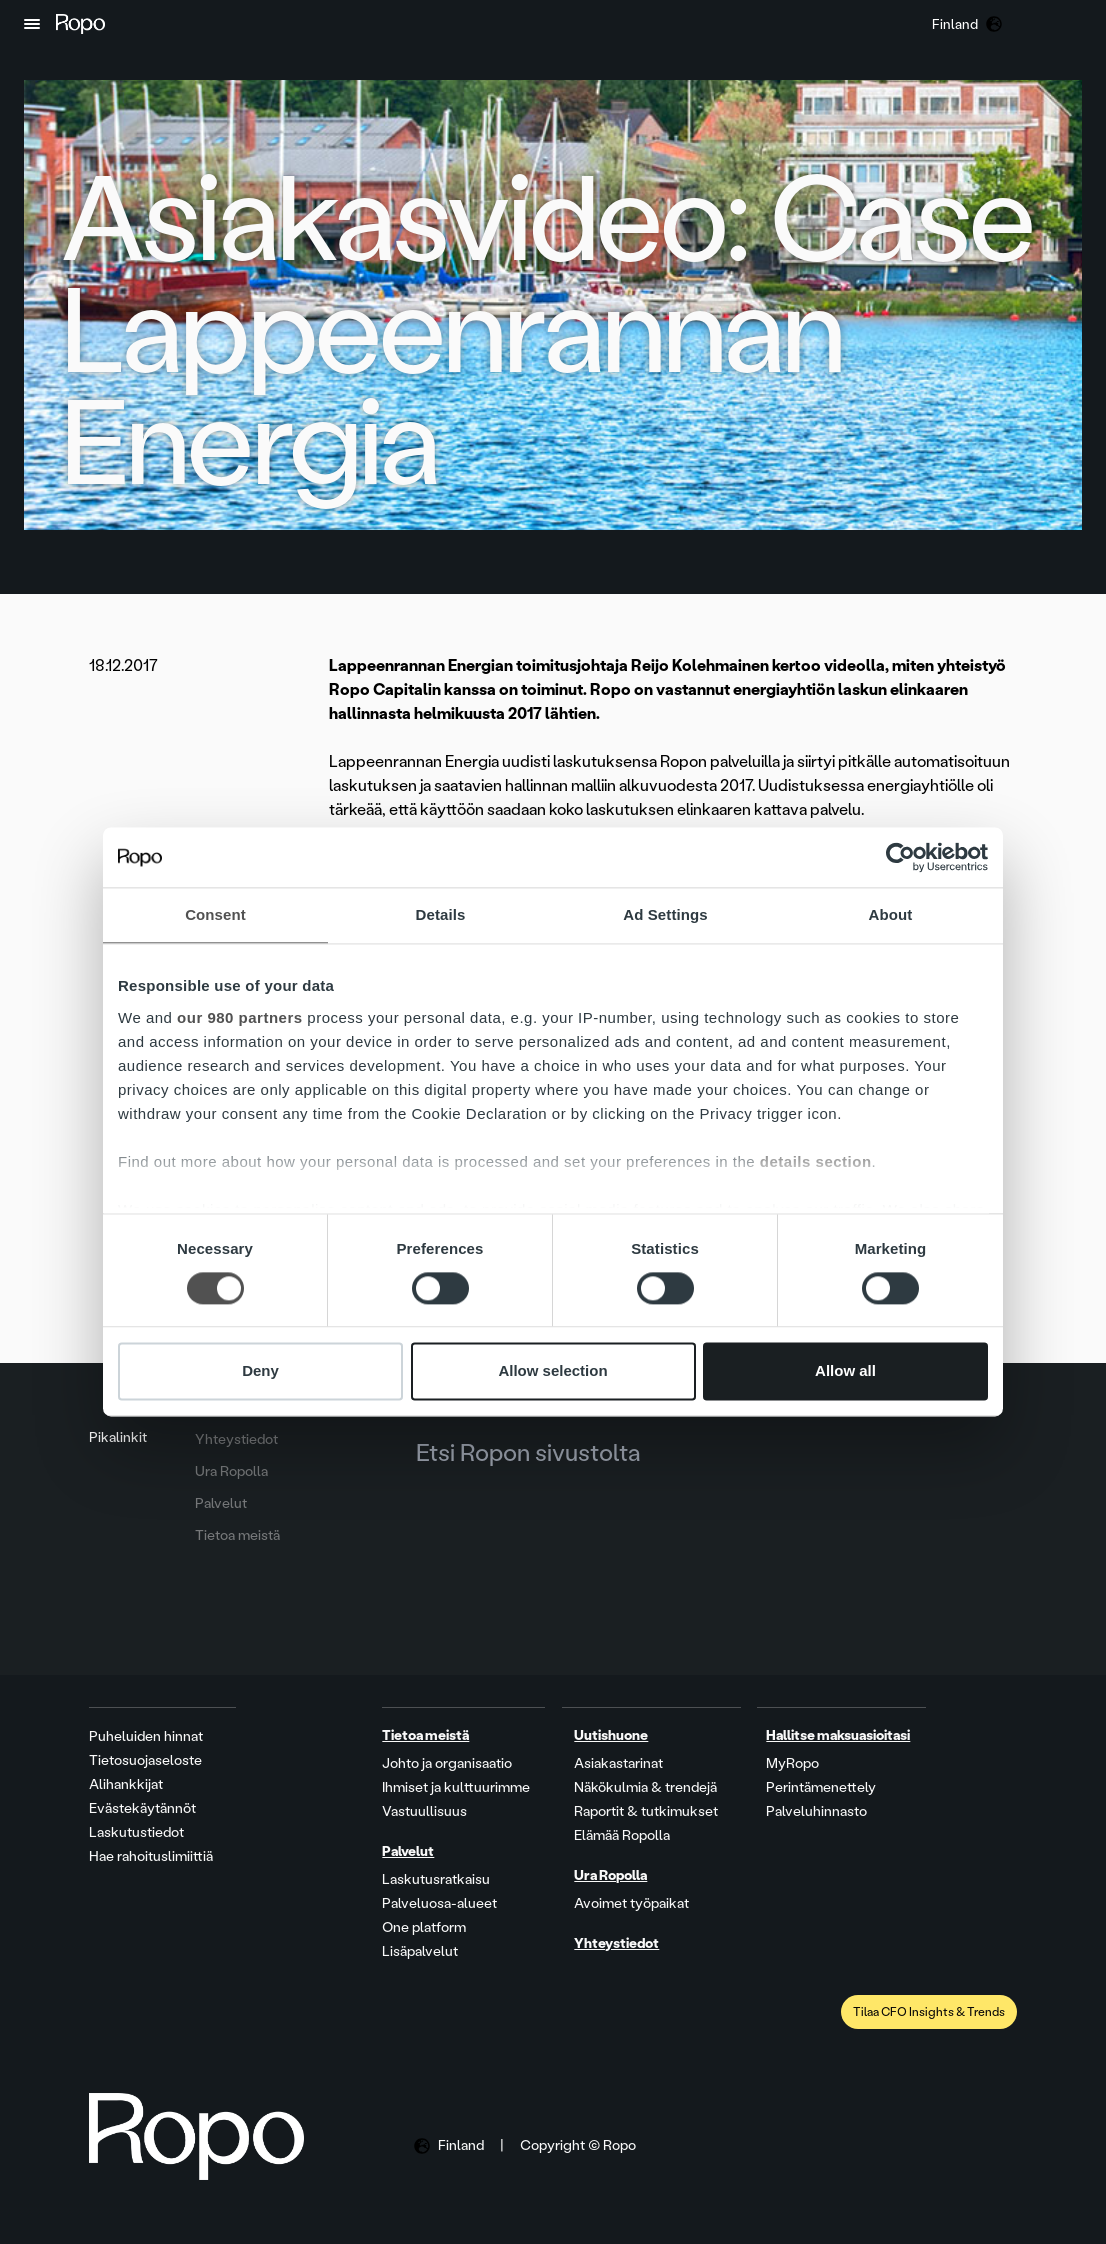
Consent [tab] (215, 914)
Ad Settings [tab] (665, 914)
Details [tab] (441, 914)
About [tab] (891, 914)
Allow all (845, 1371)
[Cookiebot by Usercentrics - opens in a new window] (900, 857)
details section (816, 1161)
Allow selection (552, 1371)
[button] (32, 24)
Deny (260, 1371)
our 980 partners (240, 1017)
